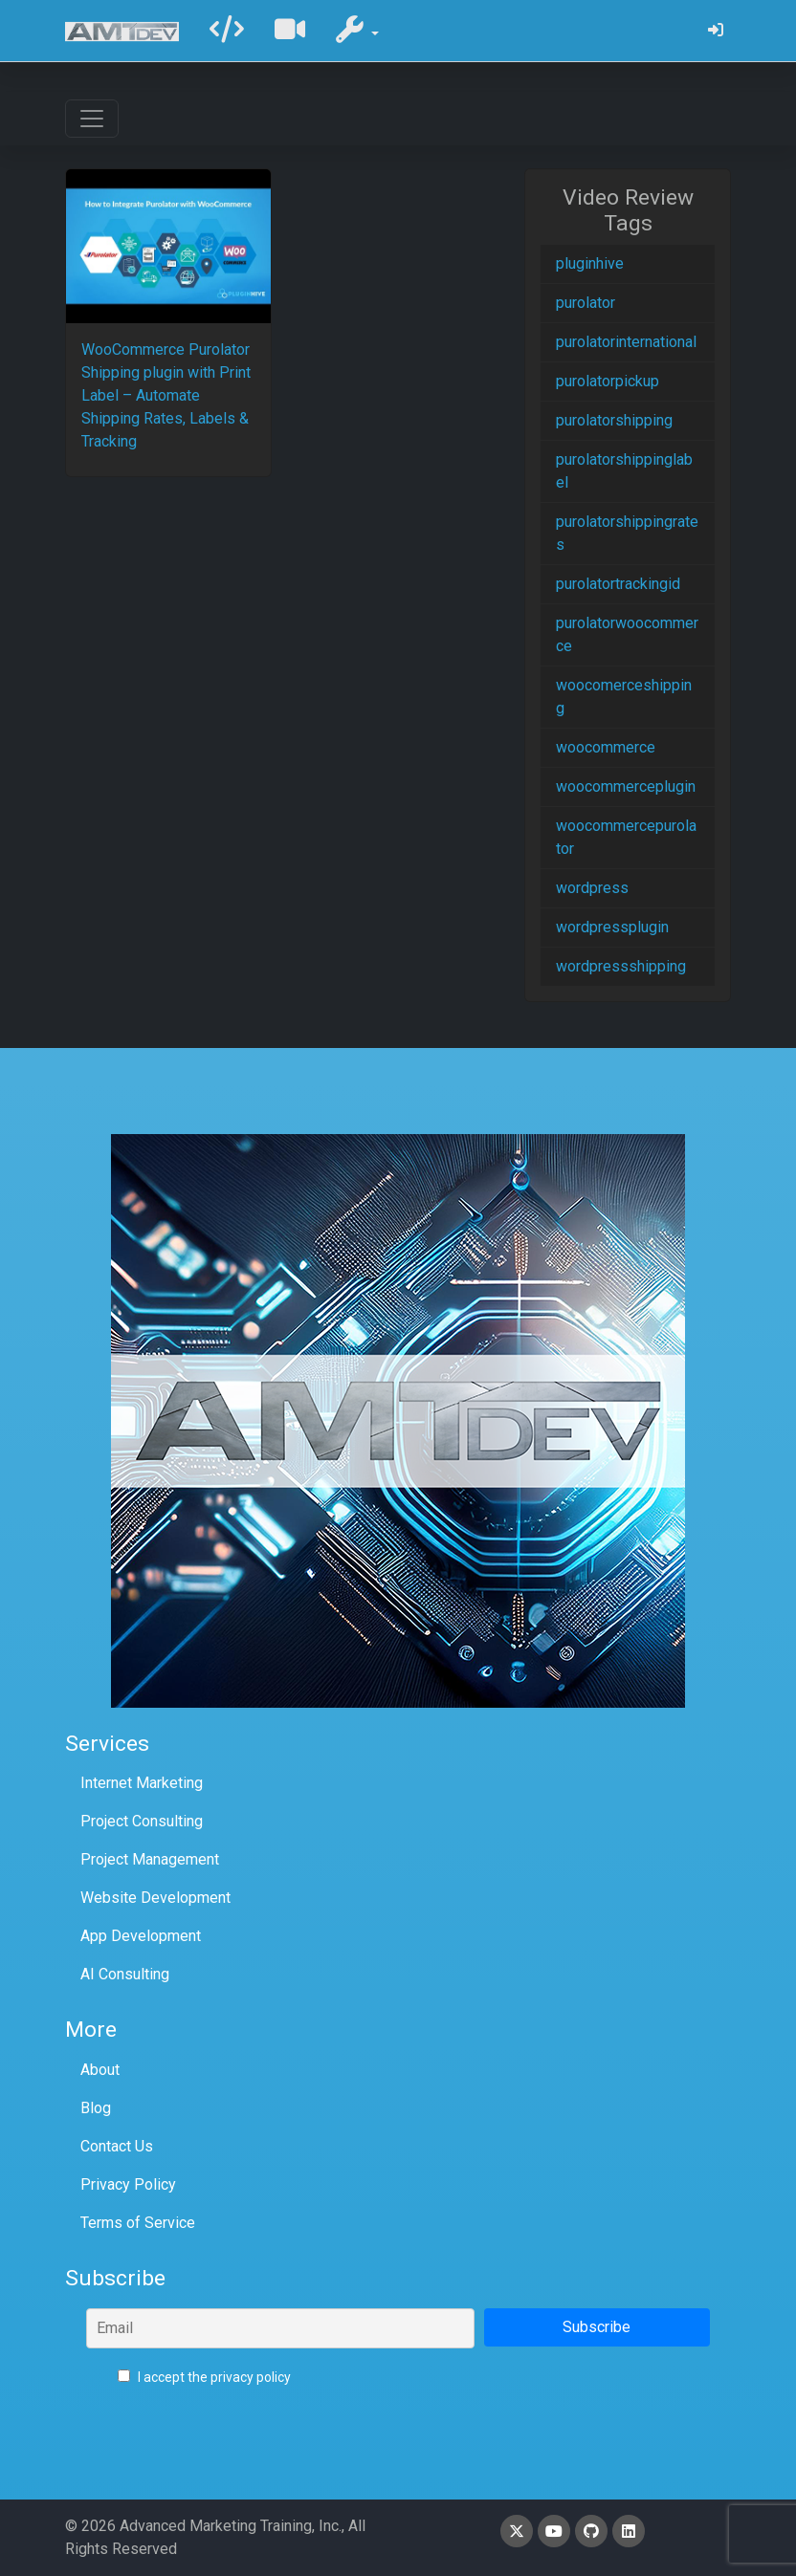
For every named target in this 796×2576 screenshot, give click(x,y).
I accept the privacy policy (204, 2377)
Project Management (149, 1859)
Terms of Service (137, 2223)
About (100, 2070)
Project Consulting (141, 1821)
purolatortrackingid (618, 584)
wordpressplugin (612, 927)
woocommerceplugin (626, 786)
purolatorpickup (607, 381)
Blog (95, 2108)
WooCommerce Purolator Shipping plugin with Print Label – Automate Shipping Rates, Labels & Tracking (166, 395)
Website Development (155, 1897)
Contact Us (116, 2146)
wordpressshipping (621, 966)
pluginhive (590, 263)
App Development (140, 1936)
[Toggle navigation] (92, 118)
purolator (585, 303)
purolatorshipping (614, 420)
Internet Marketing (141, 1783)
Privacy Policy (128, 2184)
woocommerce (605, 747)
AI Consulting (124, 1974)
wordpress (592, 888)
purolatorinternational (626, 342)
